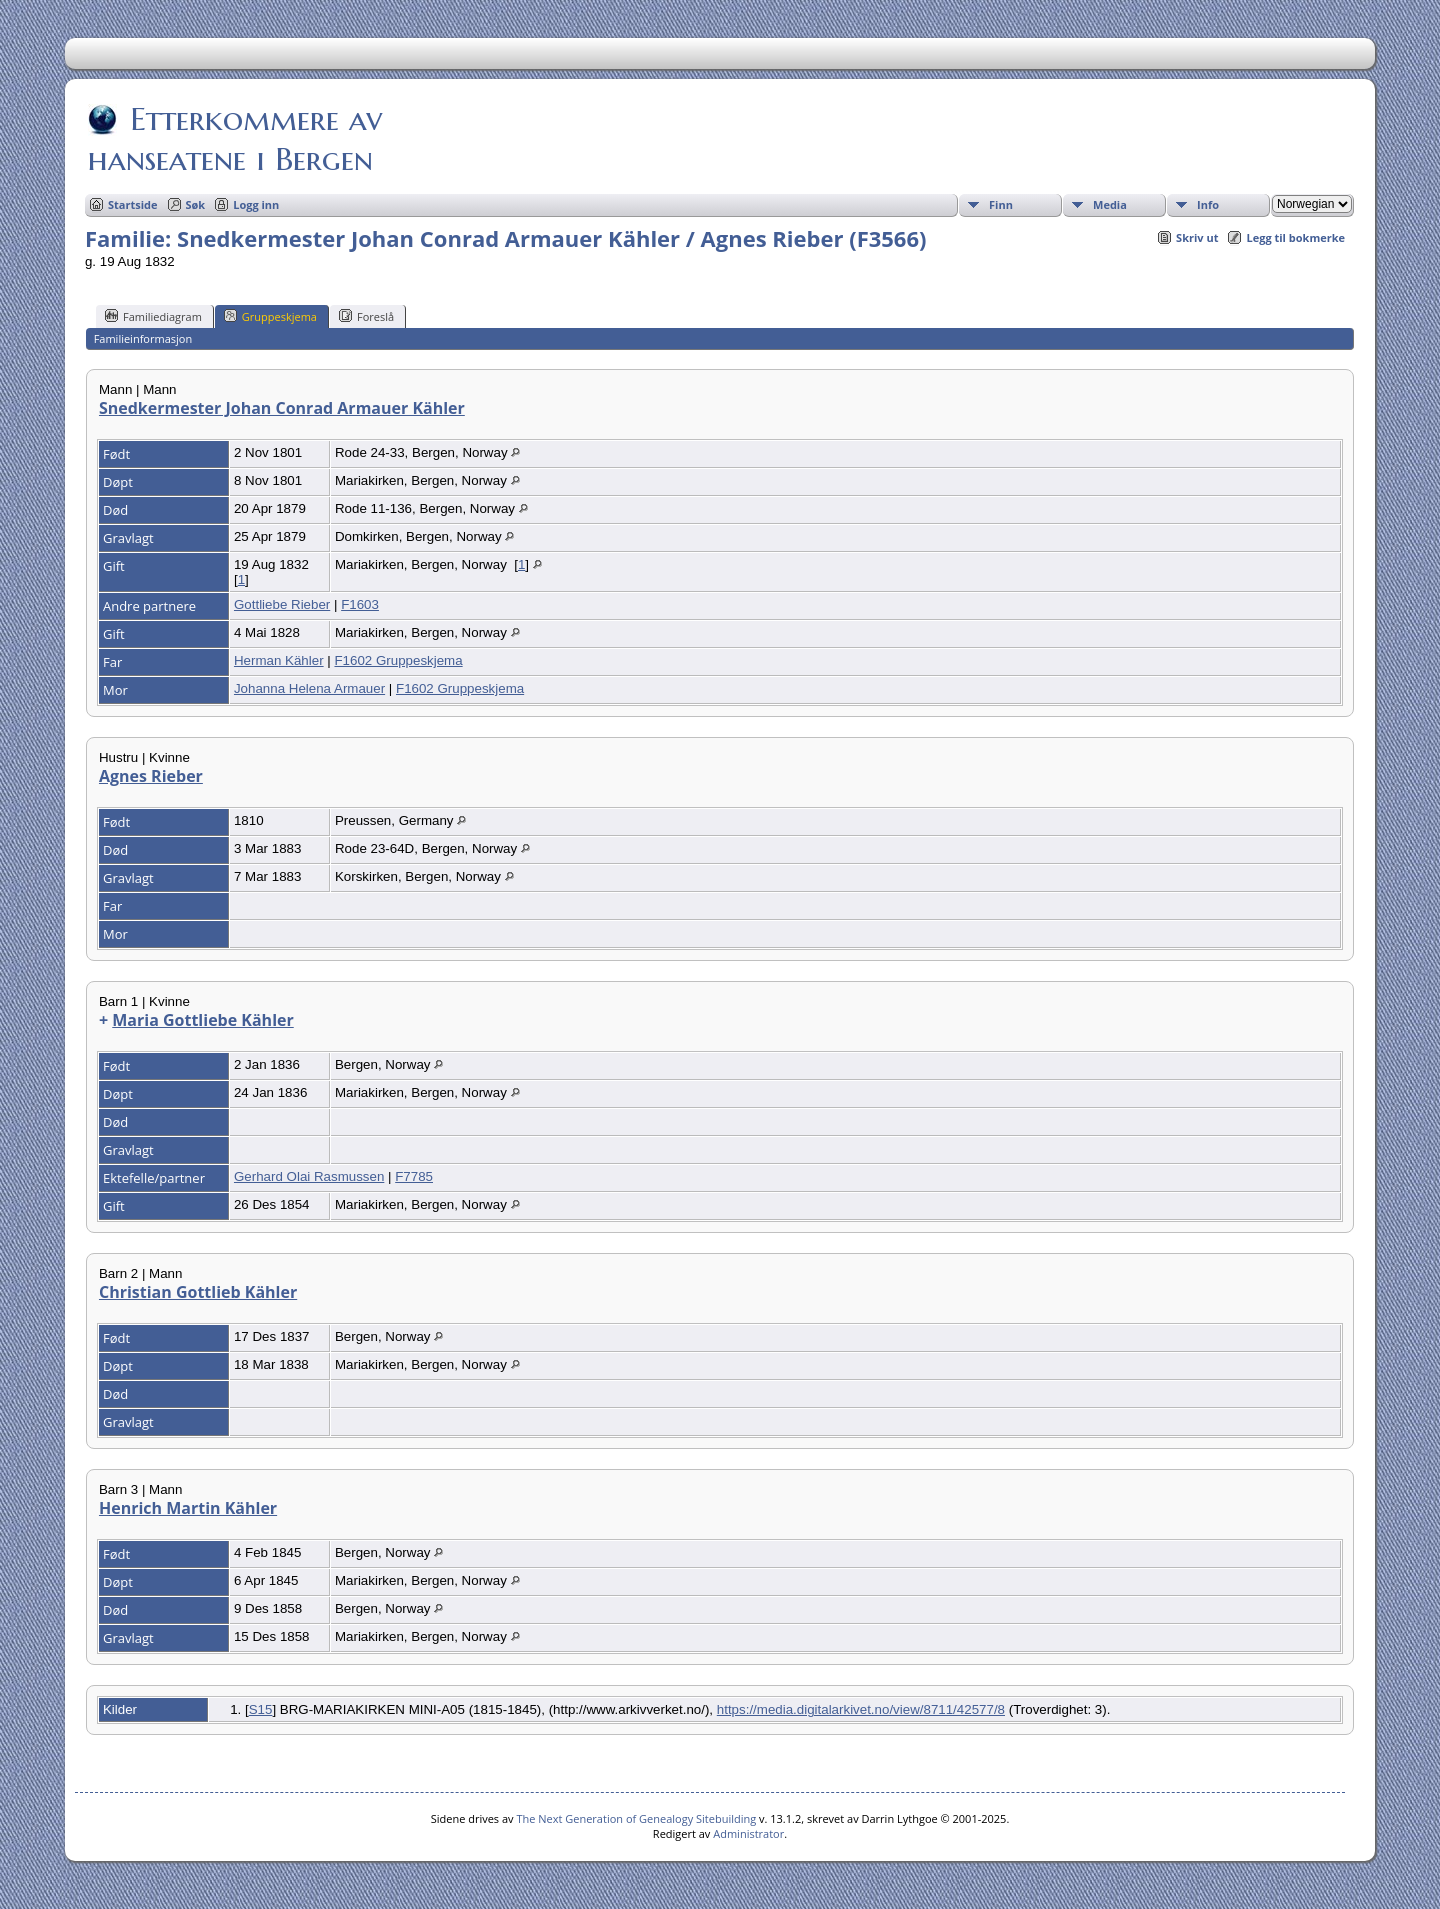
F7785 (414, 1176)
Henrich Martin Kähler (188, 1508)
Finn (1001, 204)
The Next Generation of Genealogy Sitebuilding (636, 1818)
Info (1208, 204)
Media (1110, 204)
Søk (196, 204)
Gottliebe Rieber (282, 604)
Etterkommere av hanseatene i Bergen (235, 139)
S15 (261, 1709)
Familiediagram (153, 316)
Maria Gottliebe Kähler (202, 1020)
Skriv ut (1197, 237)
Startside (133, 204)
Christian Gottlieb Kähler (198, 1292)
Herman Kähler (279, 660)
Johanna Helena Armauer (309, 688)
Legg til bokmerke (1295, 237)
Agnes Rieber (151, 776)
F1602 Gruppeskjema (398, 660)
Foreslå (366, 316)
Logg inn (256, 204)
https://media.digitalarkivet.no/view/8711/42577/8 (861, 1709)
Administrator (748, 1833)
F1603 (360, 604)
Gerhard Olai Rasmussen (309, 1176)
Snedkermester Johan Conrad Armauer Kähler (282, 408)
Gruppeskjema (270, 316)
